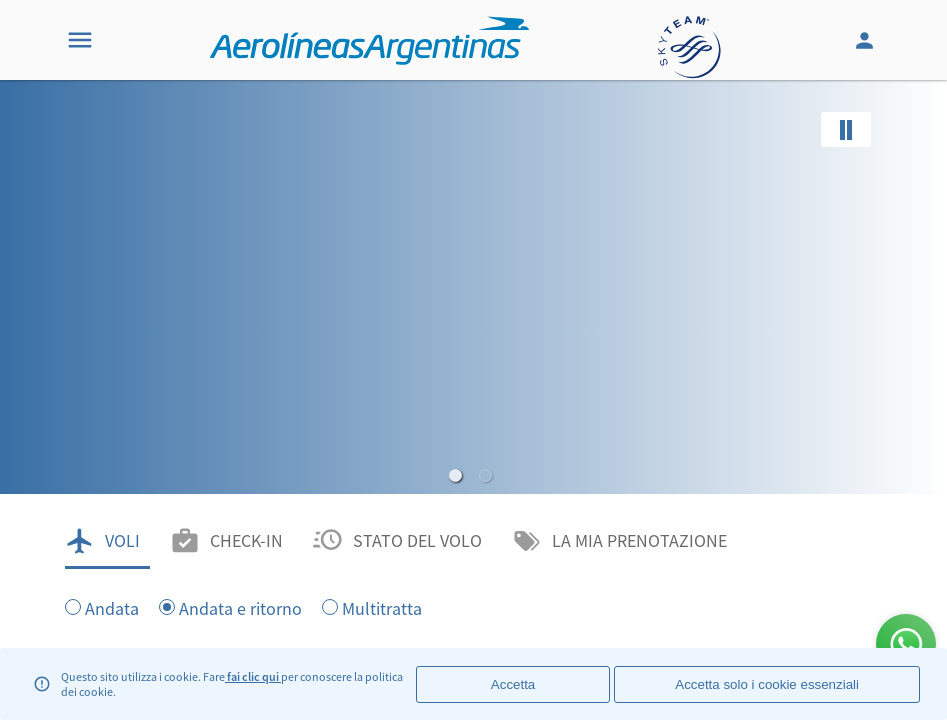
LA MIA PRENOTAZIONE (639, 540)
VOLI (122, 540)
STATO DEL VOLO (417, 540)
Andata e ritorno (240, 607)
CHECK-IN (246, 540)
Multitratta (382, 607)
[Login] (867, 40)
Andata (112, 607)
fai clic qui (253, 676)
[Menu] (80, 40)
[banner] (473, 400)
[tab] (107, 540)
